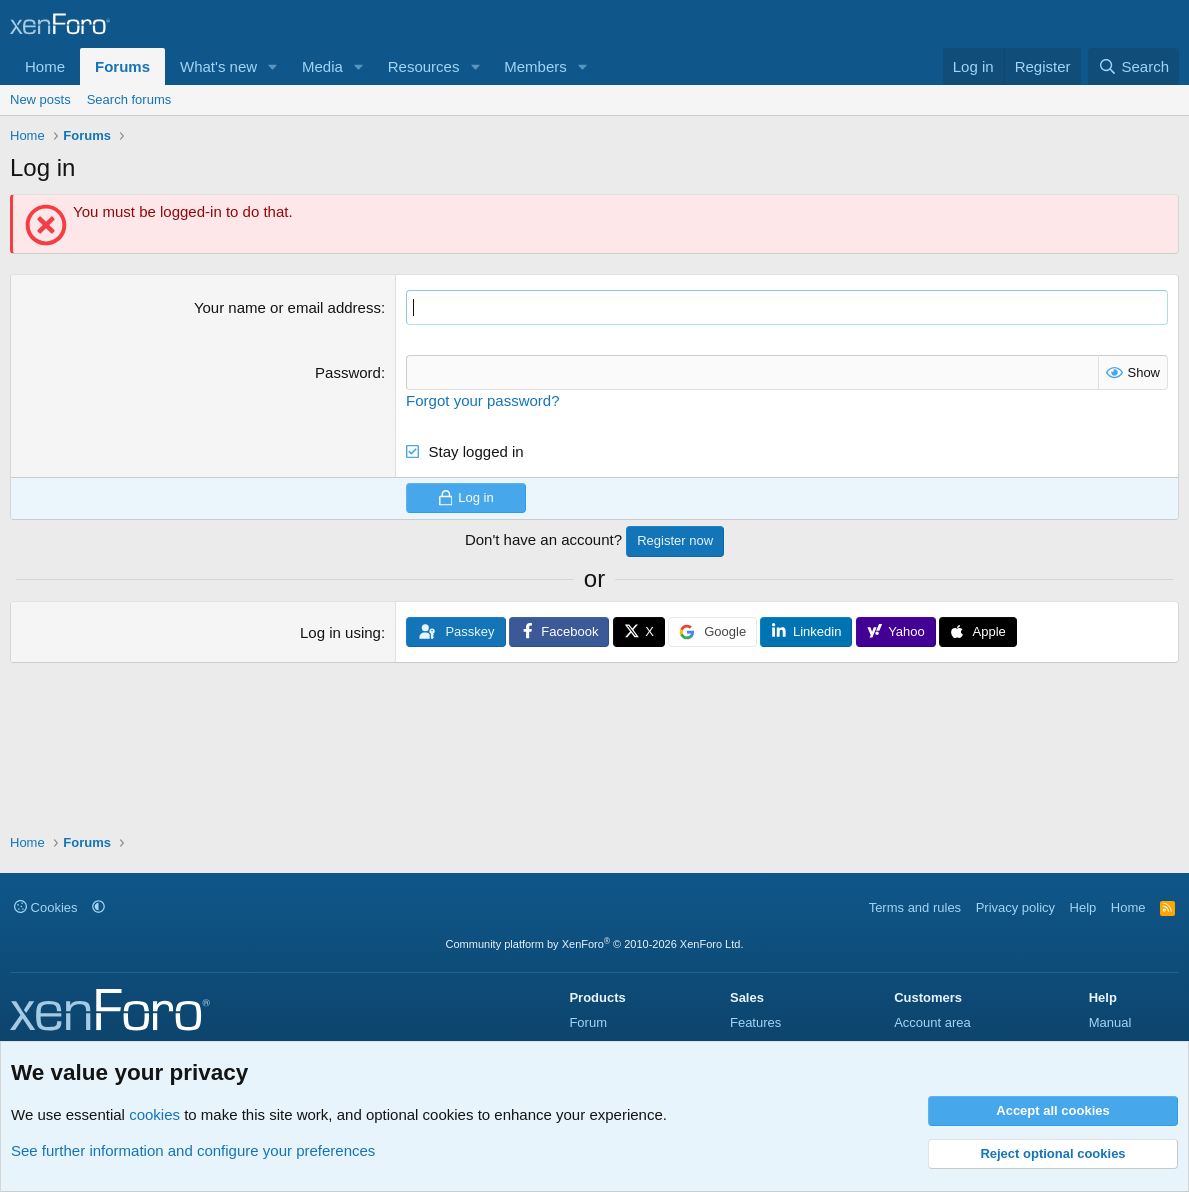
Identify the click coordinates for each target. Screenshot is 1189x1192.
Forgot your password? (482, 400)
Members (535, 66)
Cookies (46, 907)
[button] (273, 66)
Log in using (340, 632)
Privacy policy (1015, 907)
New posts (40, 99)
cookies (154, 1114)
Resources (424, 66)
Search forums (129, 99)
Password (348, 372)
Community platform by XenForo (595, 944)
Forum (588, 1022)
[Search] (1133, 66)
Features (755, 1022)
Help (1083, 907)
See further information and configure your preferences (193, 1150)
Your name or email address (287, 307)
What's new (218, 66)
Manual (1110, 1022)
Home (45, 66)
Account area (932, 1022)
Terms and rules (915, 907)
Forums (122, 66)
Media (322, 66)
